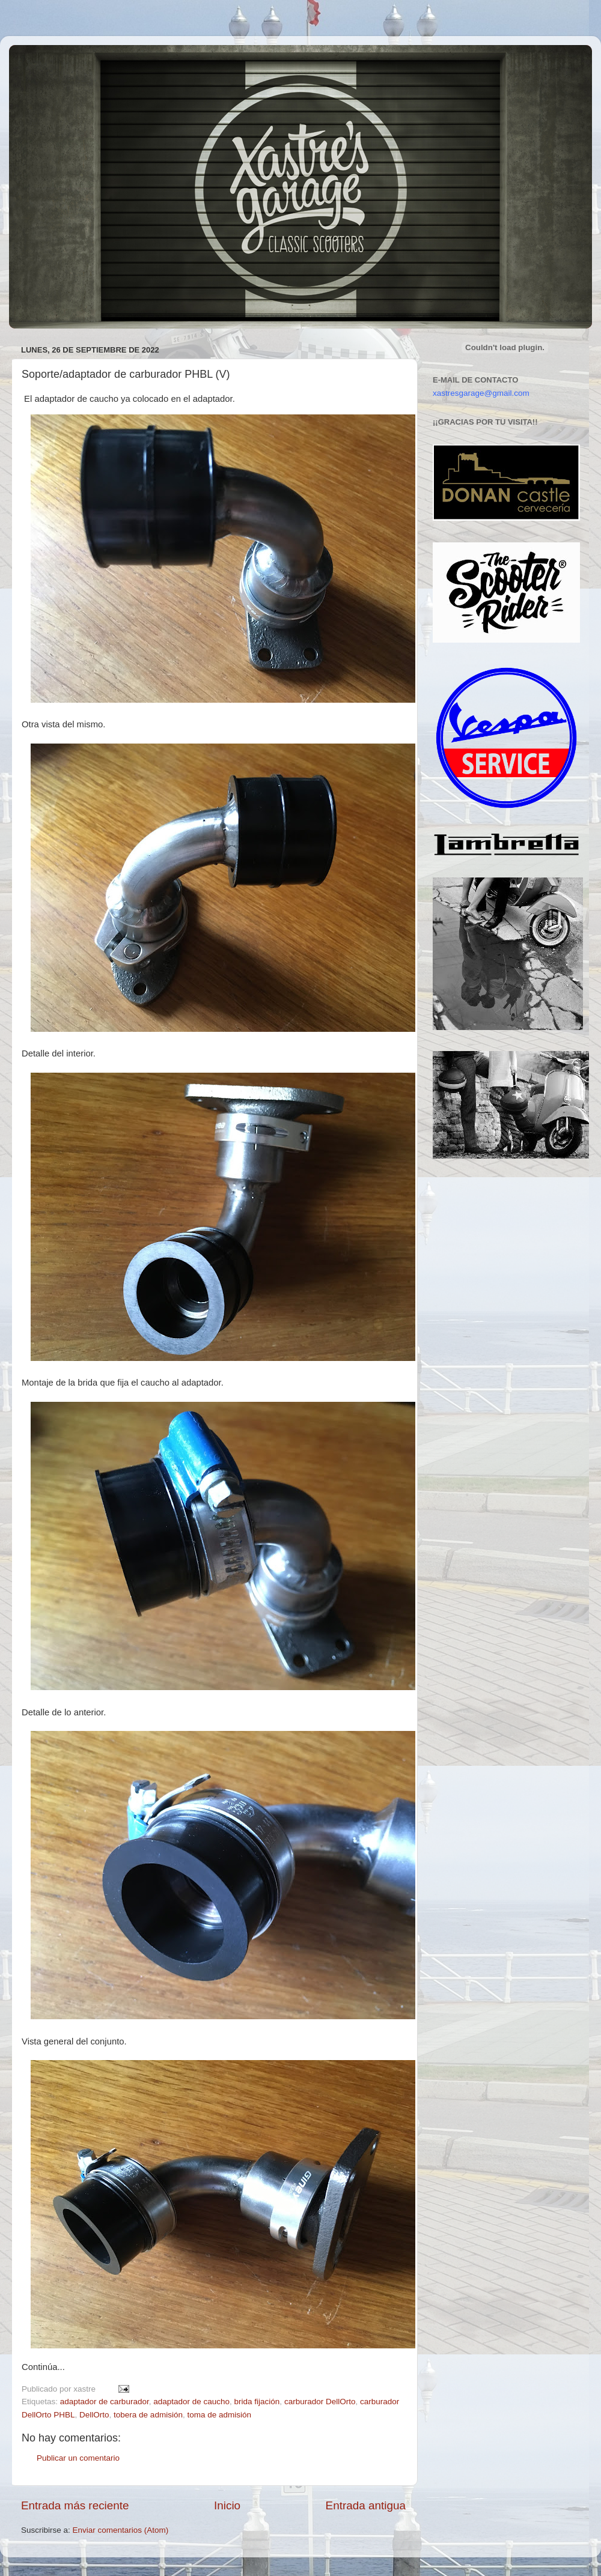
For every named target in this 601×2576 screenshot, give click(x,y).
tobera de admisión (148, 2414)
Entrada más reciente (75, 2505)
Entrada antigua (366, 2505)
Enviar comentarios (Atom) (121, 2530)
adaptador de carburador (104, 2401)
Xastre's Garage (44, 61)
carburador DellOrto (320, 2401)
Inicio (227, 2505)
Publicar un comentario (78, 2457)
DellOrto (94, 2414)
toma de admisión (219, 2414)
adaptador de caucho (191, 2401)
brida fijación (257, 2401)
